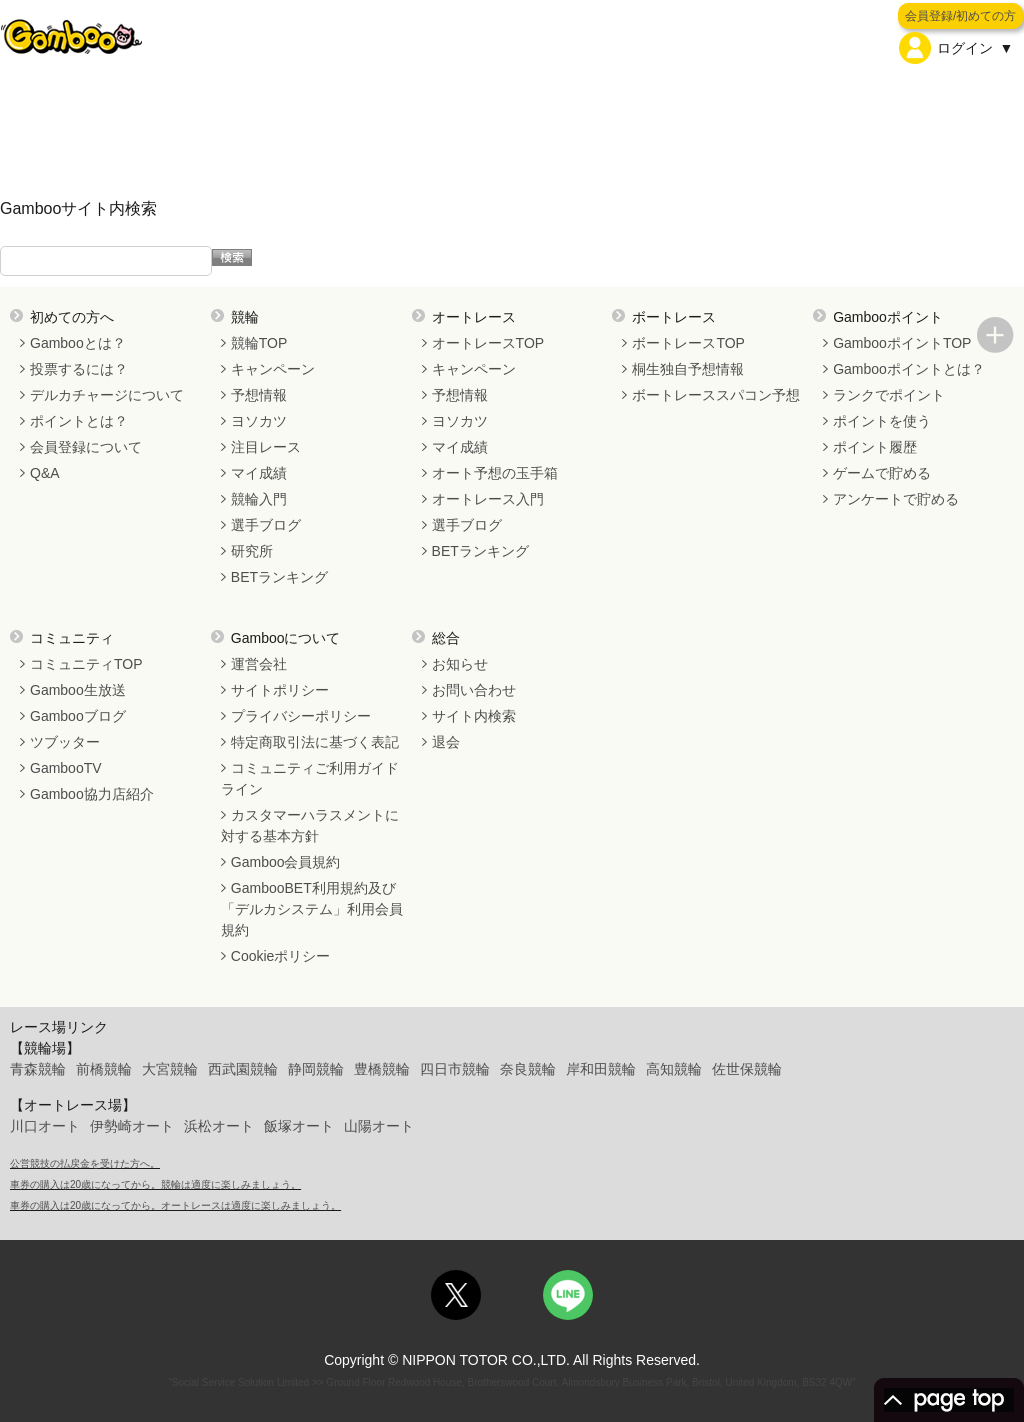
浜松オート (219, 1126)
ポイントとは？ (79, 421)
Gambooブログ (78, 716)
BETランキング (279, 577)
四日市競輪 (455, 1069)
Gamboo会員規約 (286, 862)
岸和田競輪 (601, 1069)
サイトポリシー (280, 690)
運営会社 (259, 664)
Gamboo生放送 (78, 690)
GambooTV (66, 768)
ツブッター (65, 742)
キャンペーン (273, 369)
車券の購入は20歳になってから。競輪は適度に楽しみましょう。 (155, 1184)
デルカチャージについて (107, 395)
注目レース (266, 447)
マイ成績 (259, 473)
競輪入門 (259, 499)
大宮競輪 (170, 1069)
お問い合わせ (474, 690)
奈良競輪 (528, 1069)
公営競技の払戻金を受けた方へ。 (85, 1163)
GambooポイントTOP (902, 343)
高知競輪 (674, 1069)
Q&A (45, 473)
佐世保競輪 (747, 1069)
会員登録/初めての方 (960, 16)
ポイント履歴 (875, 447)
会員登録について (86, 447)
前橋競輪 (104, 1069)
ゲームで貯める (882, 473)
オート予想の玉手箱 (495, 473)
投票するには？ (79, 369)
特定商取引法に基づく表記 (315, 742)
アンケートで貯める (896, 499)
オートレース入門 (488, 499)
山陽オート (379, 1126)
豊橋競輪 (382, 1069)
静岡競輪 (316, 1069)
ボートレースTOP (688, 343)
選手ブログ (266, 525)
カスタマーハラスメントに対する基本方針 (310, 825)
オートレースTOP (488, 343)
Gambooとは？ (78, 343)
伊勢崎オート (132, 1126)
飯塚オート (299, 1126)
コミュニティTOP (86, 664)
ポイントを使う (882, 421)
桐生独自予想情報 (688, 369)
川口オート (45, 1126)
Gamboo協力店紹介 (92, 794)
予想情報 (259, 395)
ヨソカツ (259, 421)
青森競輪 (38, 1069)
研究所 (252, 551)
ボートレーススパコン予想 (716, 395)
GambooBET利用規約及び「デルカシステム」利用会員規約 (312, 909)
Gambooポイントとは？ (909, 369)
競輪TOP (259, 343)
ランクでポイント (889, 395)
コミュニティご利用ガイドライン (310, 778)
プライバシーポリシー (301, 716)
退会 (446, 742)
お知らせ (460, 664)
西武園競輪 (243, 1069)
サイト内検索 (474, 716)
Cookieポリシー (281, 956)
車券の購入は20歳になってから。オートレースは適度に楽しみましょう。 (175, 1205)
